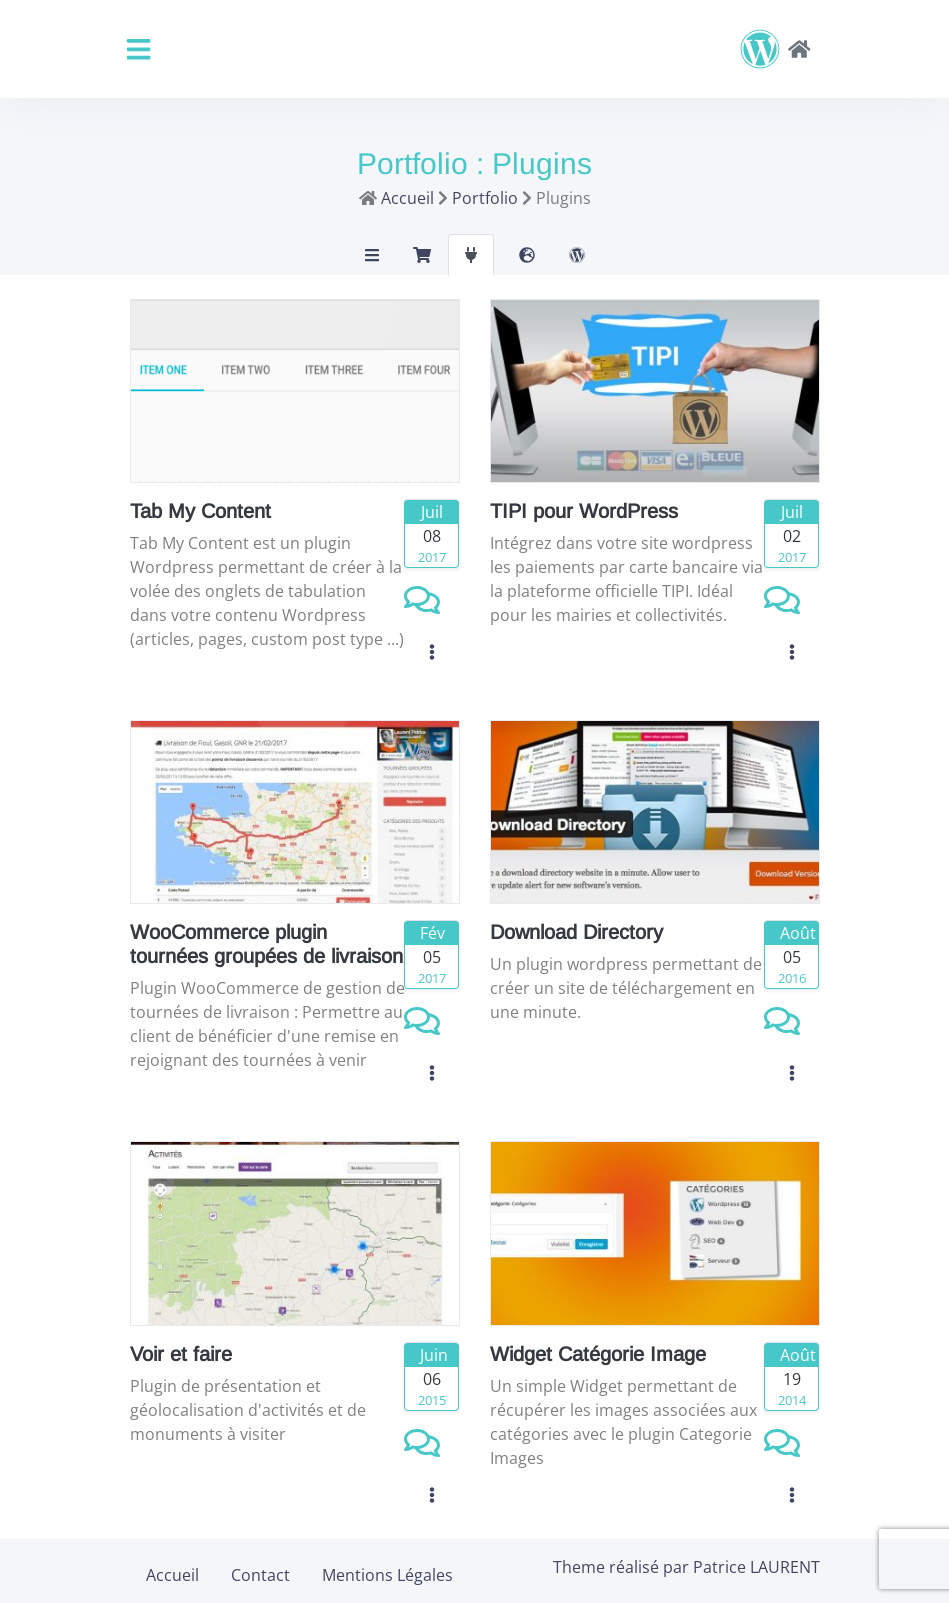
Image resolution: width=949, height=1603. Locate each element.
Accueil (172, 1575)
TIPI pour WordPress (584, 511)
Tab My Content (200, 511)
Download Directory (576, 932)
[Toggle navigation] (138, 49)
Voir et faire (181, 1354)
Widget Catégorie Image (598, 1354)
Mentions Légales (387, 1575)
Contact (260, 1575)
